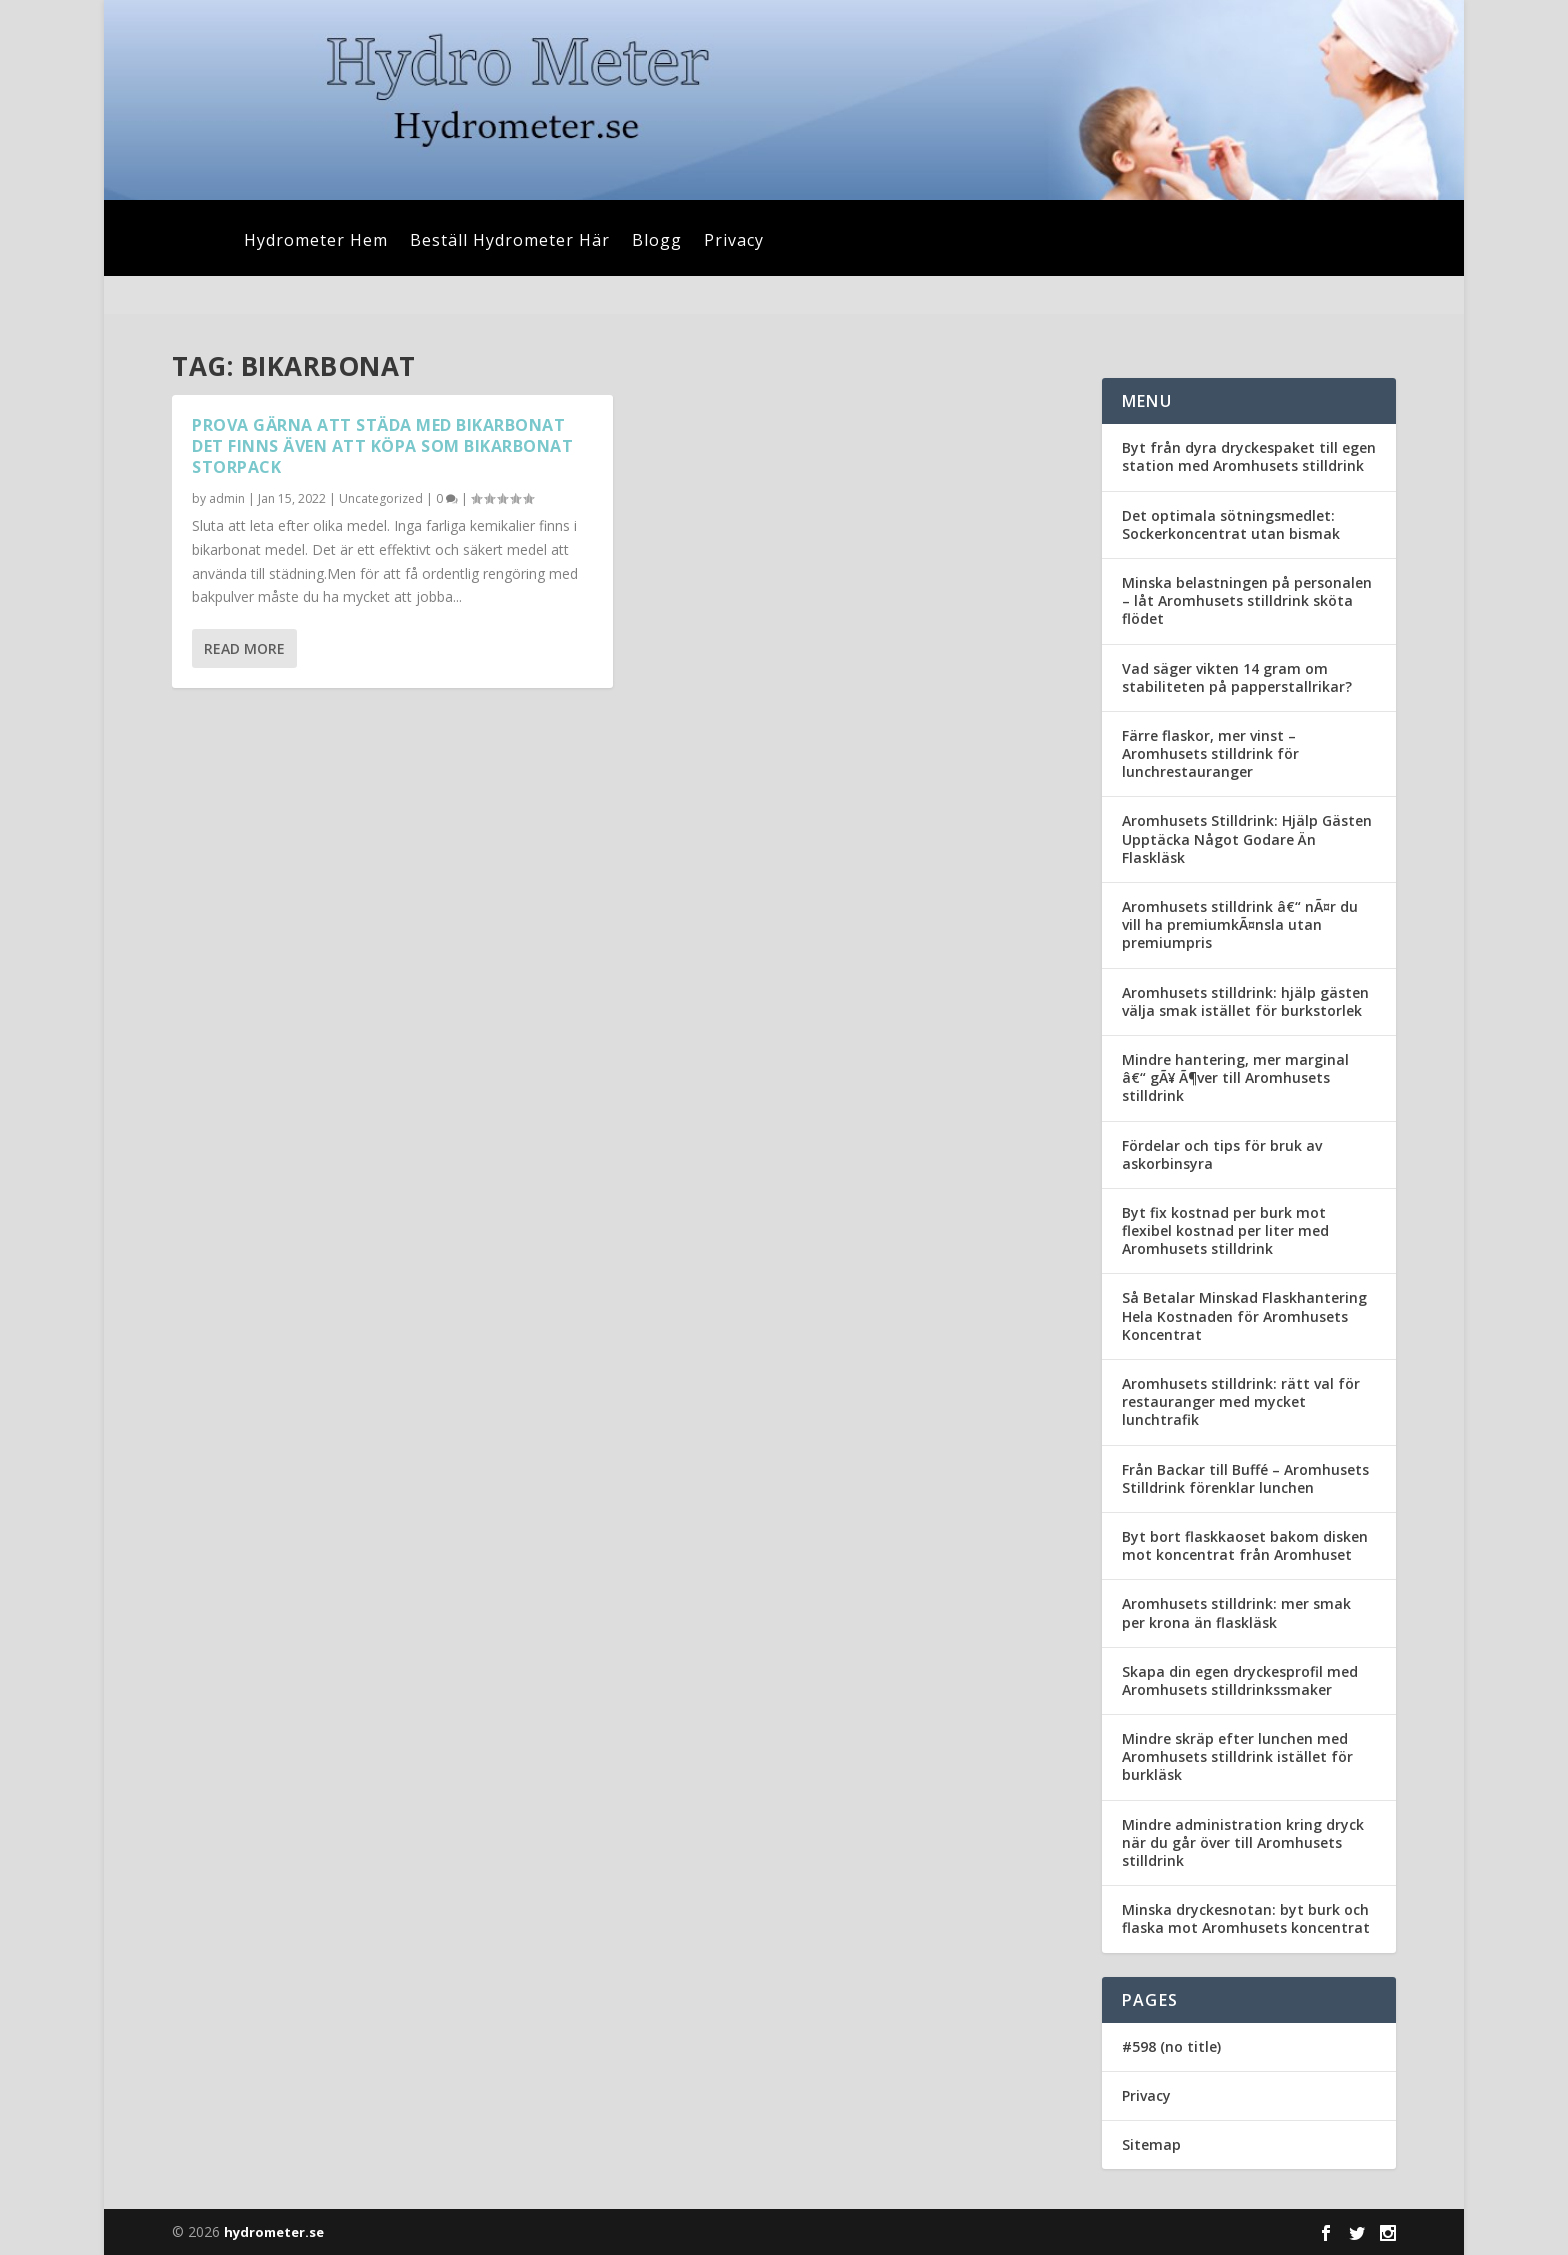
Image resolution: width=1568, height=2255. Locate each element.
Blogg (657, 242)
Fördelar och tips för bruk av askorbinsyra (1222, 1154)
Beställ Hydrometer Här (510, 242)
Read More (244, 648)
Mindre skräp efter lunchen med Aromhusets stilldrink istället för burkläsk (1237, 1756)
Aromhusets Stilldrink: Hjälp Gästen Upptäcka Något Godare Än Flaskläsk (1247, 838)
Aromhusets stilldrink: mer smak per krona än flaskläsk (1236, 1612)
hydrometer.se (274, 2232)
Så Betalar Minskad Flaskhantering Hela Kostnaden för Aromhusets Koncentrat (1244, 1315)
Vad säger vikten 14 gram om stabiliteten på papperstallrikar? (1237, 677)
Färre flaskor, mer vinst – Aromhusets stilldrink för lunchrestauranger (1210, 753)
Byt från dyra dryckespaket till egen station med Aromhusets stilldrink (1249, 456)
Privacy (734, 242)
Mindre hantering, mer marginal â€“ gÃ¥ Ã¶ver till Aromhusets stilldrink (1235, 1077)
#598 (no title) (1171, 2046)
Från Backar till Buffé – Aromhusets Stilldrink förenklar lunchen (1245, 1478)
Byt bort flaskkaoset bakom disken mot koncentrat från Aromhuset (1245, 1545)
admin (227, 498)
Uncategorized (381, 498)
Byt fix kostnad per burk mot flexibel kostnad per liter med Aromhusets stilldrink (1225, 1230)
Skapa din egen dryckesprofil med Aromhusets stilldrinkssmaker (1240, 1680)
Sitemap (1151, 2144)
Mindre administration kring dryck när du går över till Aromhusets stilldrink (1243, 1842)
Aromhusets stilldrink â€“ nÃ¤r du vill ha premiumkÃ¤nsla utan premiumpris (1240, 924)
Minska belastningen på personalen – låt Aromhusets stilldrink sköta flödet (1247, 600)
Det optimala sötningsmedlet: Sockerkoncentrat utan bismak (1231, 524)
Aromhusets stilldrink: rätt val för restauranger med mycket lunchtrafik (1241, 1401)
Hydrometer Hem (316, 242)
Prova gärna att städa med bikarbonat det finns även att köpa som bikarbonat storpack (382, 446)
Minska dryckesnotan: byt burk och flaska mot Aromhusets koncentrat (1246, 1918)
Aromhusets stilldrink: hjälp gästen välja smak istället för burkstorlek (1245, 1001)
